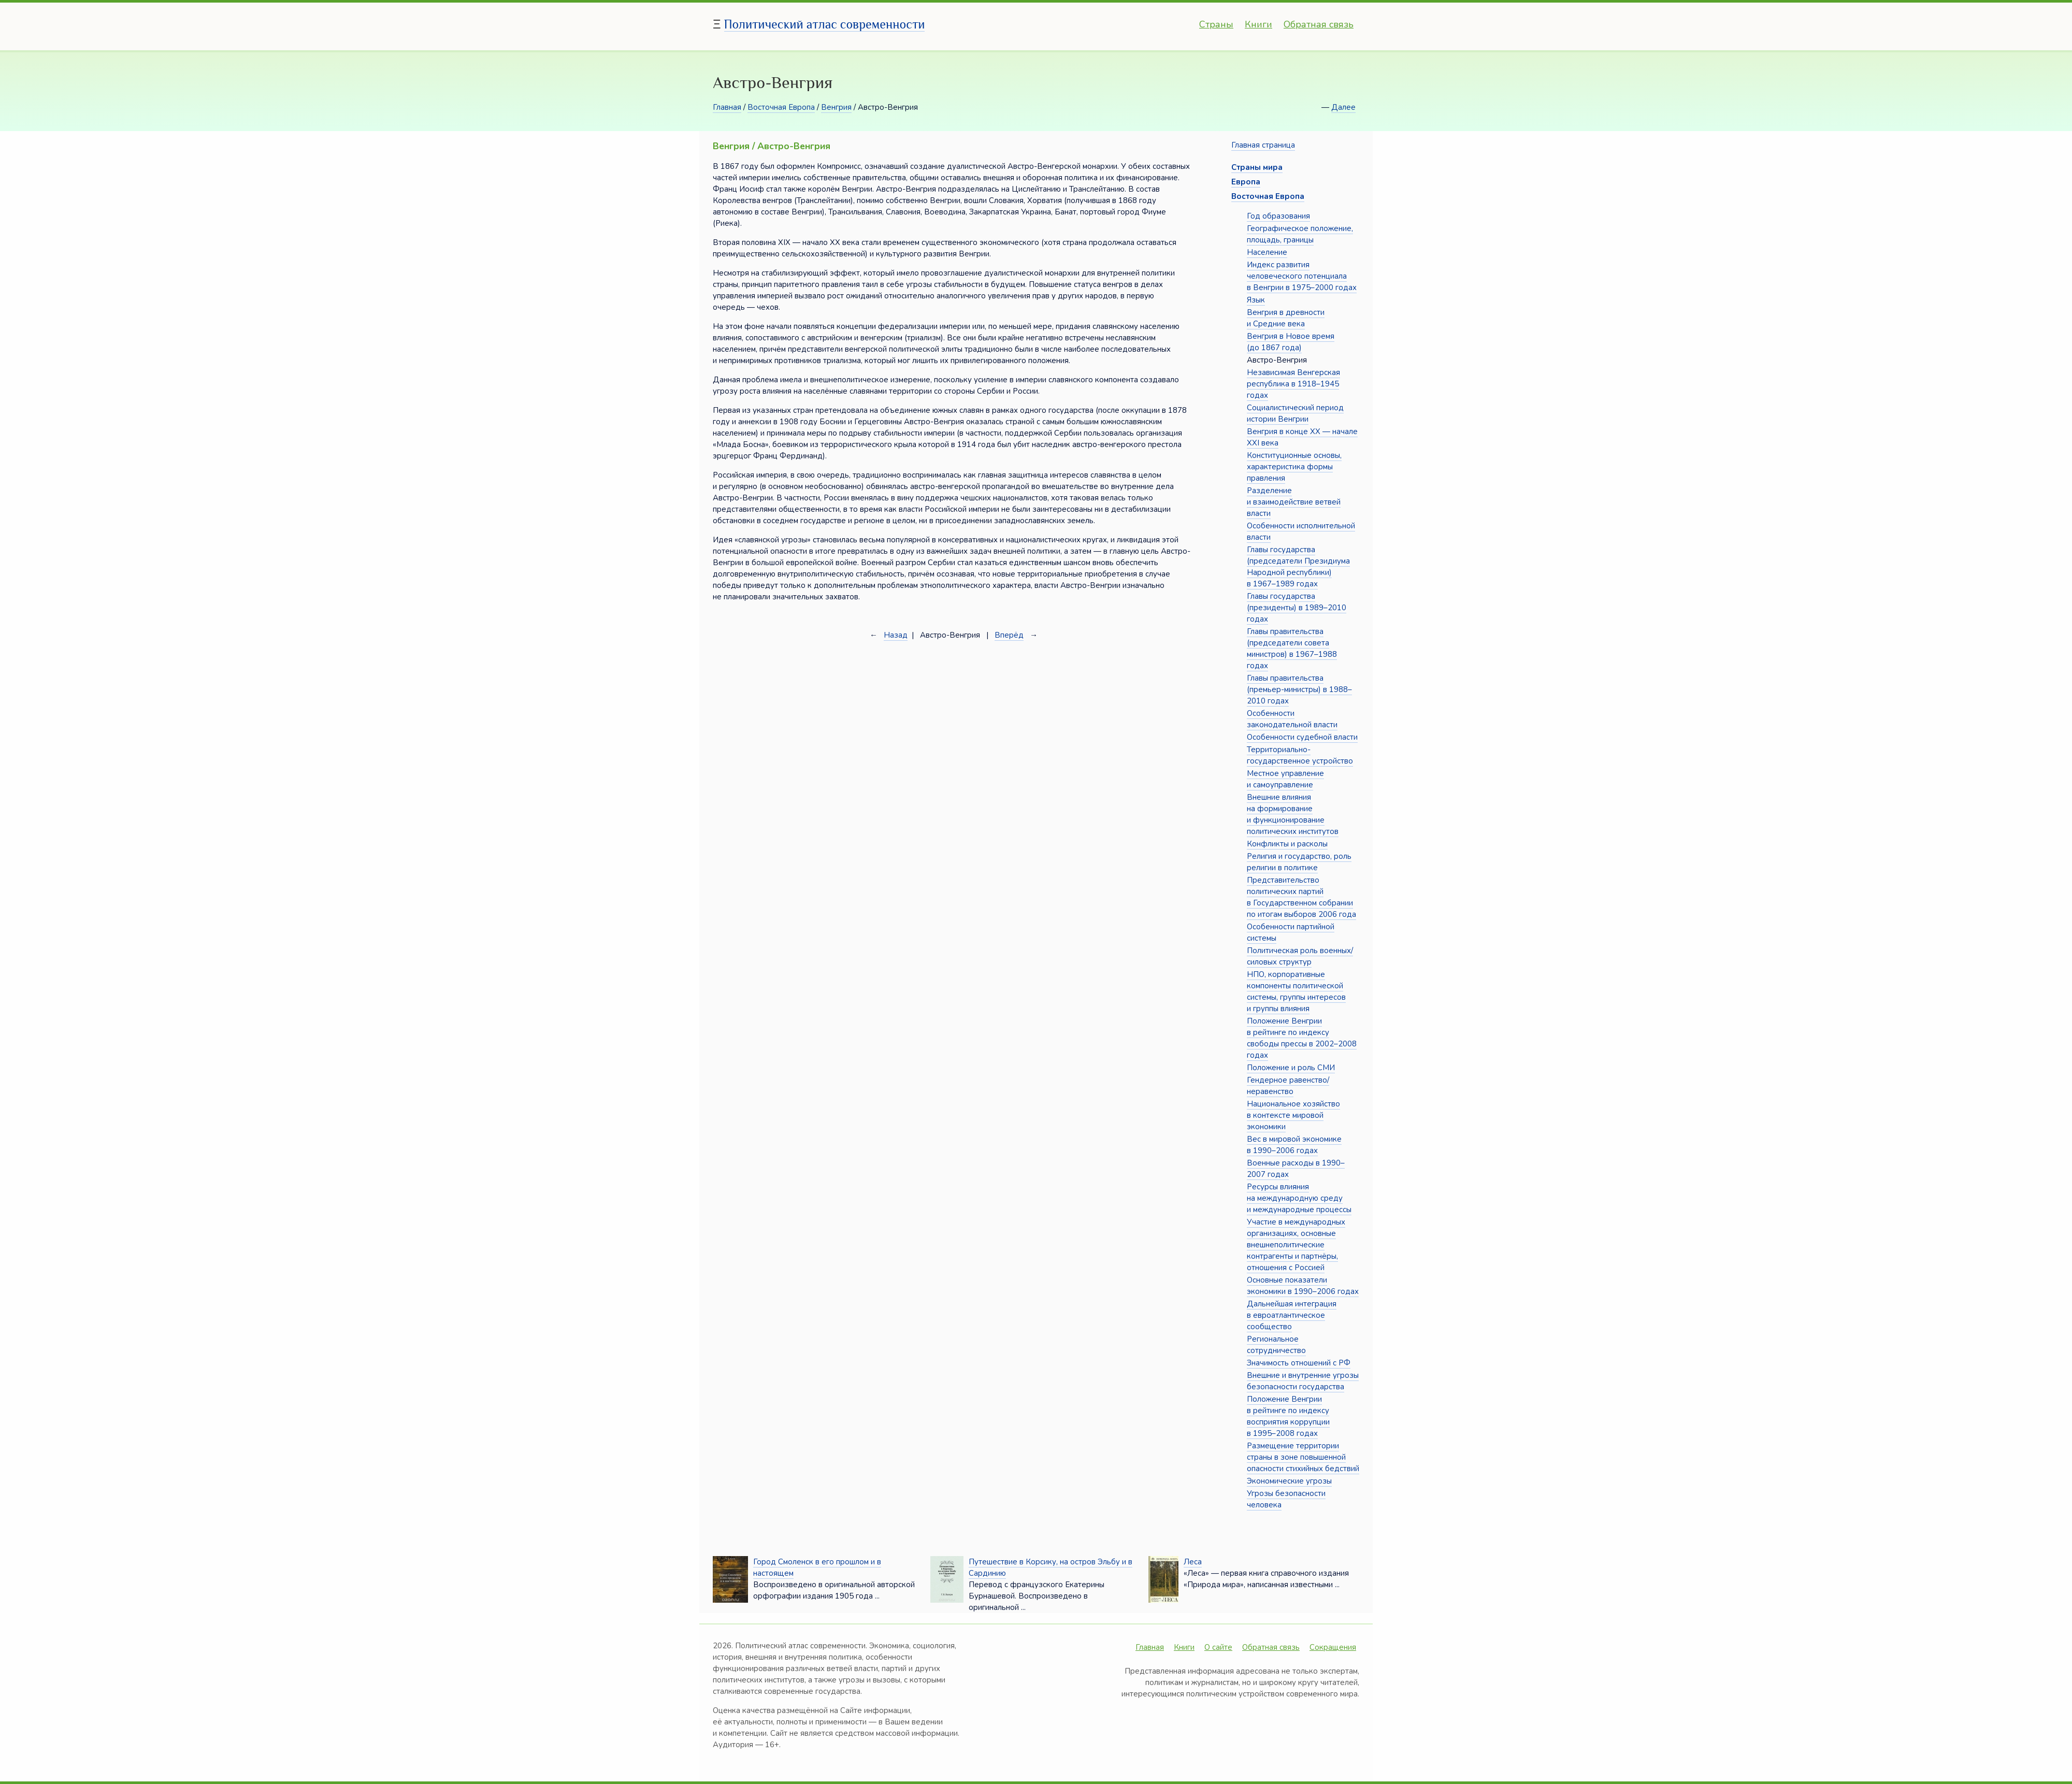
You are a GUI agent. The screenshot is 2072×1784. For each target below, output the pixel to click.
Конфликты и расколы (1287, 844)
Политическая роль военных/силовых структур (1300, 956)
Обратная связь (1319, 24)
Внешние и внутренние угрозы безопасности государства (1303, 1381)
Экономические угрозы (1289, 1481)
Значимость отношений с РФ (1298, 1363)
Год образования (1278, 216)
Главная (727, 107)
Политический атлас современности (824, 24)
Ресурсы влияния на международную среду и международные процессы (1299, 1198)
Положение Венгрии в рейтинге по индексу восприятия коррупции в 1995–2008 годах (1288, 1416)
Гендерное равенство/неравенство (1288, 1086)
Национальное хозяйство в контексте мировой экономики (1293, 1115)
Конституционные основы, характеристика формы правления (1294, 466)
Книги (1258, 24)
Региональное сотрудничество (1276, 1345)
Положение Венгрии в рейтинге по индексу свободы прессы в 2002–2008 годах (1302, 1038)
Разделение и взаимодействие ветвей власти (1294, 502)
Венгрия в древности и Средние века (1286, 318)
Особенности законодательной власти (1292, 719)
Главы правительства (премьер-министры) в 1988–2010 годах (1299, 689)
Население (1267, 252)
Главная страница (1263, 145)
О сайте (1218, 1647)
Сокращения (1333, 1647)
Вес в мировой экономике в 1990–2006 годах (1294, 1145)
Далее (1343, 107)
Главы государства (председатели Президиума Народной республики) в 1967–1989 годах (1298, 566)
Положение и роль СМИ (1291, 1067)
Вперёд (1009, 635)
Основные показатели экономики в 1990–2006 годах (1303, 1286)
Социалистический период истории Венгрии (1295, 413)
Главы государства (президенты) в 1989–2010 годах (1296, 607)
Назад (896, 635)
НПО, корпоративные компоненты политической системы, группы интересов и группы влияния (1296, 991)
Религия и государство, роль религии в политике (1299, 862)
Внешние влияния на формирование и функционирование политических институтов (1293, 814)
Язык (1256, 300)
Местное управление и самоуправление (1285, 779)
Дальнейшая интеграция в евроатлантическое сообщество (1291, 1315)
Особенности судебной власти (1302, 737)
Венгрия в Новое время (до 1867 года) (1290, 342)
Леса (1193, 1562)
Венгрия (836, 107)
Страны (1216, 24)
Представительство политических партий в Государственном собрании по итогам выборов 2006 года (1301, 897)
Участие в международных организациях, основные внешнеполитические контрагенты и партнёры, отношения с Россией (1296, 1245)
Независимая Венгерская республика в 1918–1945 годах (1293, 383)
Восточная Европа (781, 107)
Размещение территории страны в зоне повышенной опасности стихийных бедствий (1303, 1457)
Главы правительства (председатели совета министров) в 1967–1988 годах (1292, 648)
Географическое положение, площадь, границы (1300, 234)
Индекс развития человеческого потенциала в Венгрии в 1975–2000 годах (1302, 276)
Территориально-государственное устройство (1300, 755)
